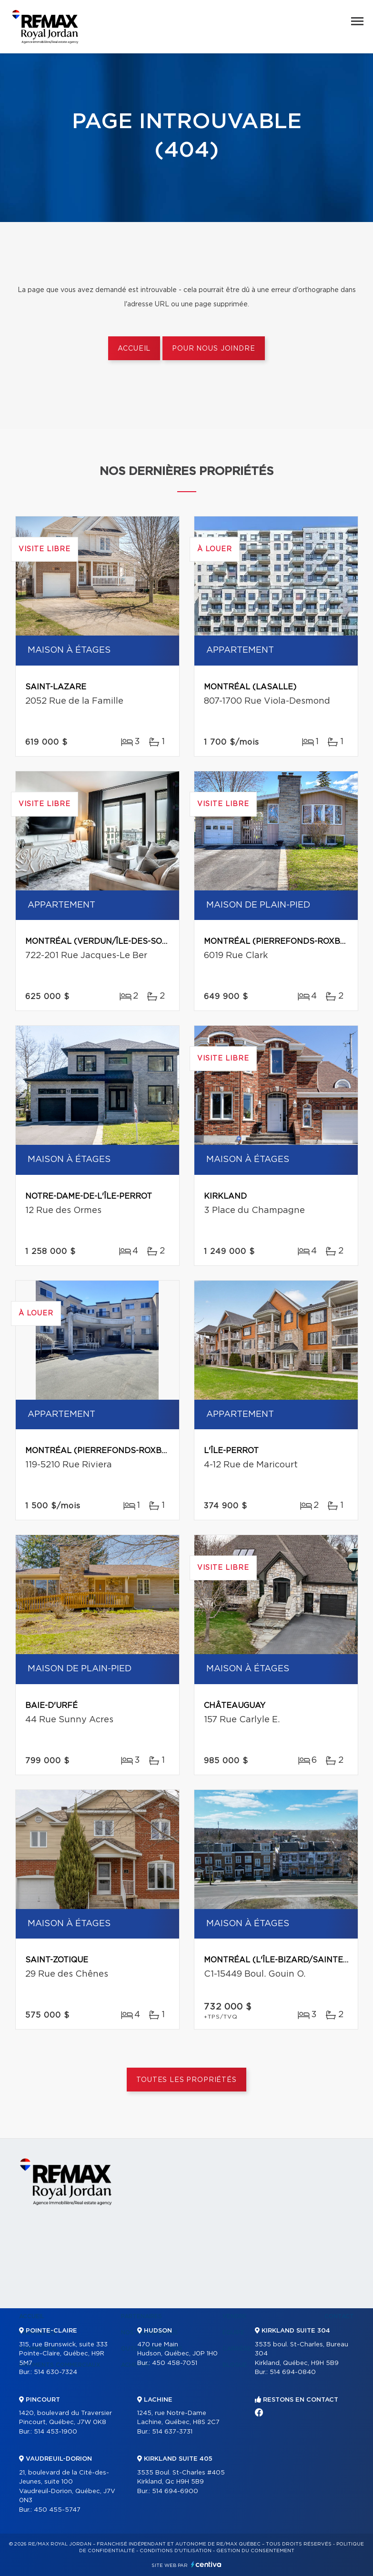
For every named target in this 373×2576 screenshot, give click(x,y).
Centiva (206, 2564)
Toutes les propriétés (186, 2080)
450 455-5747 (57, 2510)
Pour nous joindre (213, 348)
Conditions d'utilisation (176, 2550)
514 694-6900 (175, 2491)
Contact (339, 2316)
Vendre (234, 2316)
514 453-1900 (55, 2432)
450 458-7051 (174, 2363)
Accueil (134, 348)
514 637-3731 (172, 2432)
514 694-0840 (293, 2372)
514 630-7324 (55, 2372)
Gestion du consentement (255, 2550)
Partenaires (141, 2316)
